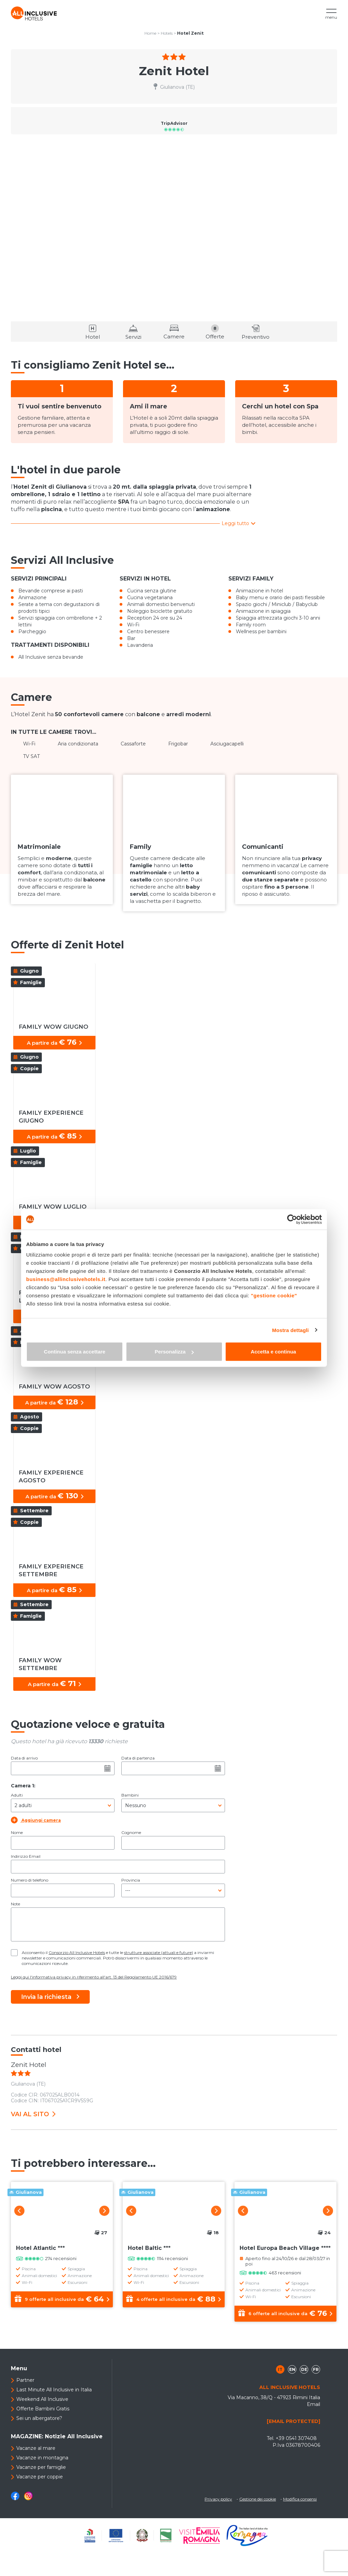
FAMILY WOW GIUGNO (53, 1026)
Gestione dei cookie (257, 2499)
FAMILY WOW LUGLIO (53, 1206)
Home (150, 33)
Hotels (167, 33)
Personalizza (174, 1351)
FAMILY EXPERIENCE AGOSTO (51, 1476)
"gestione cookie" (274, 1295)
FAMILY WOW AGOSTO (54, 1386)
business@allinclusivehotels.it (65, 1279)
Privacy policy (218, 2499)
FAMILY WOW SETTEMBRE (40, 1664)
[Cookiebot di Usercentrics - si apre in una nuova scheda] (292, 1219)
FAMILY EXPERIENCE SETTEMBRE (51, 1570)
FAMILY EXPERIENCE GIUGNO (51, 1116)
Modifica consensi (300, 2499)
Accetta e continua (273, 1351)
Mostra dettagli (290, 1330)
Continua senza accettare (74, 1351)
